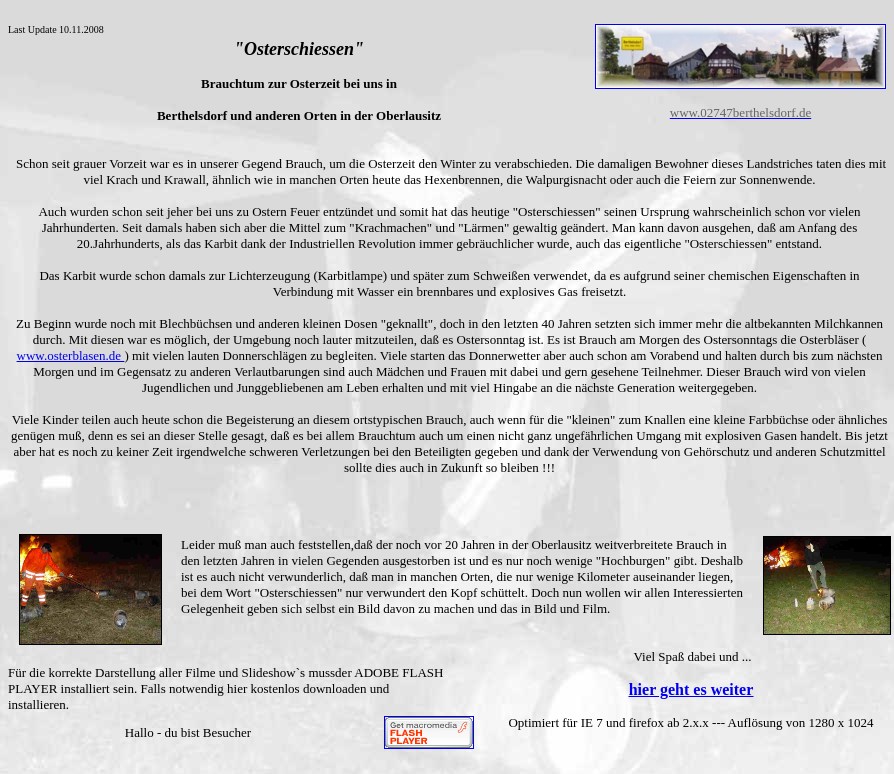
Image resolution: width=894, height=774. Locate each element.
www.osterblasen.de (71, 355)
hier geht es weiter (691, 689)
